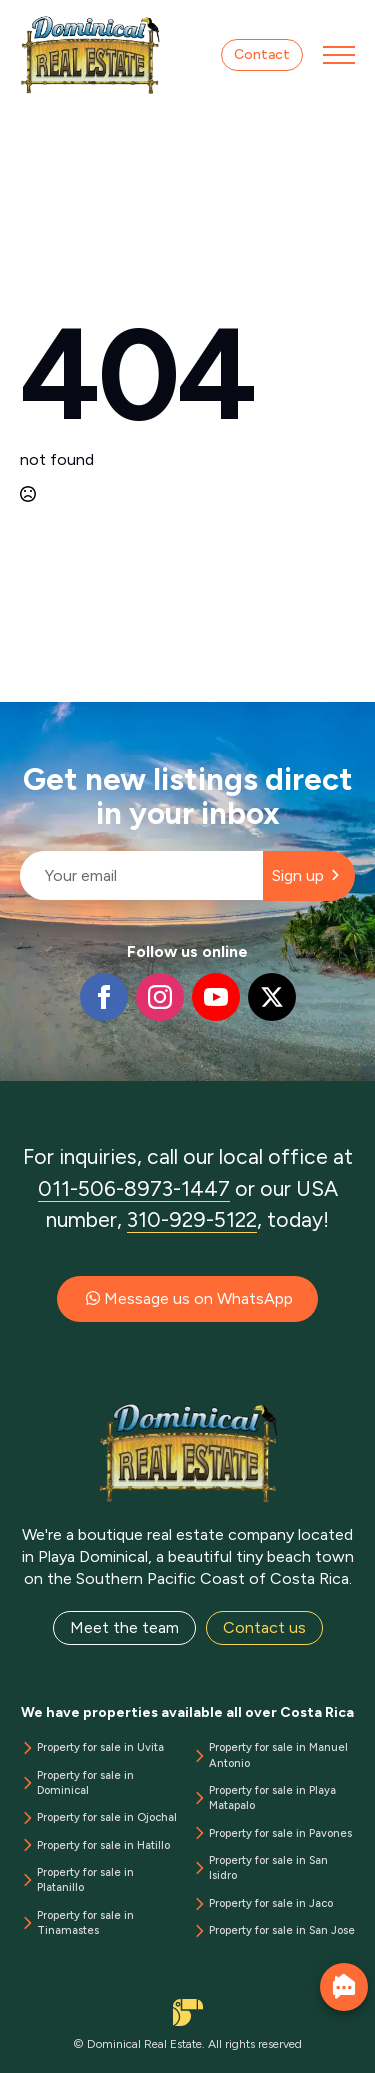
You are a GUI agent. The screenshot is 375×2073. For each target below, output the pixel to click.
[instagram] (160, 997)
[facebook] (104, 997)
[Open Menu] (339, 55)
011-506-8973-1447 (134, 1188)
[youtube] (216, 997)
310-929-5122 (192, 1219)
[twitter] (272, 997)
